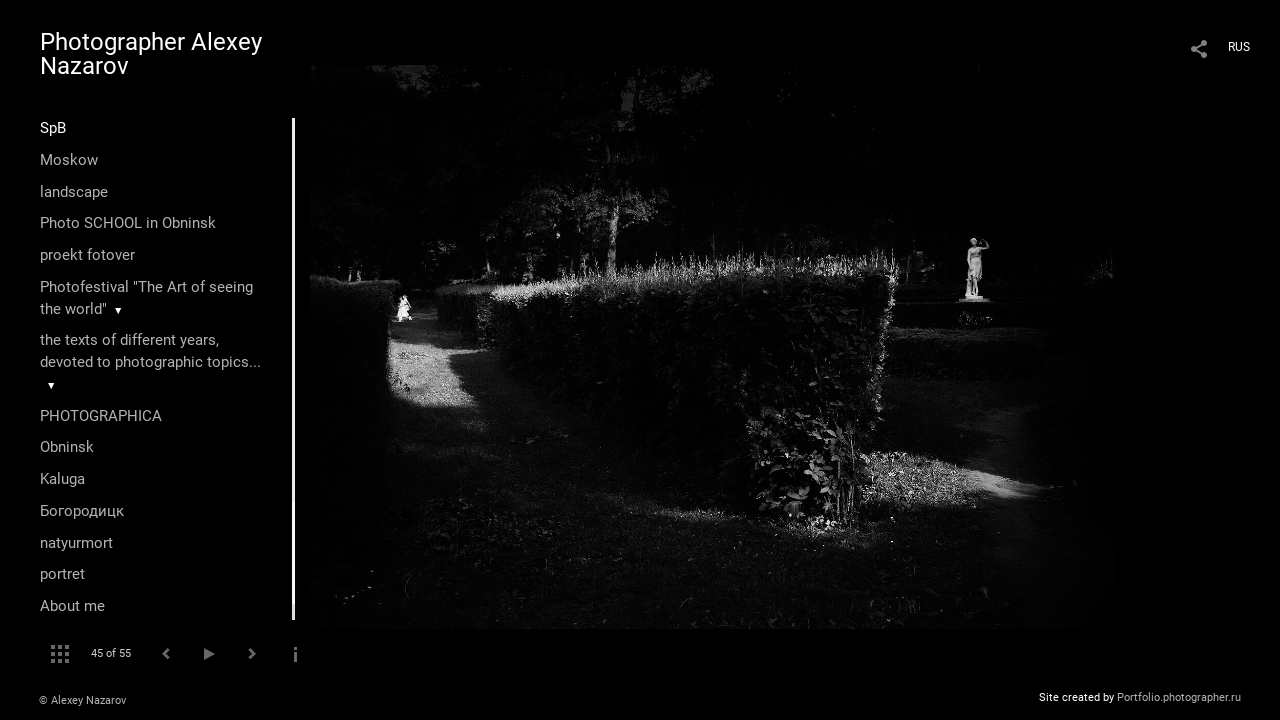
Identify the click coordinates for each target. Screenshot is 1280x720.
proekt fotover (87, 255)
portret (62, 574)
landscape (74, 192)
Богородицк (82, 511)
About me (72, 606)
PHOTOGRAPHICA (101, 416)
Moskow (69, 160)
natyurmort (76, 543)
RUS (1239, 47)
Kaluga (62, 479)
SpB (53, 128)
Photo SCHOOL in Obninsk (128, 223)
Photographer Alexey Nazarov (151, 54)
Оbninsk (67, 447)
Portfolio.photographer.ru (1179, 697)
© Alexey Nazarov (82, 700)
